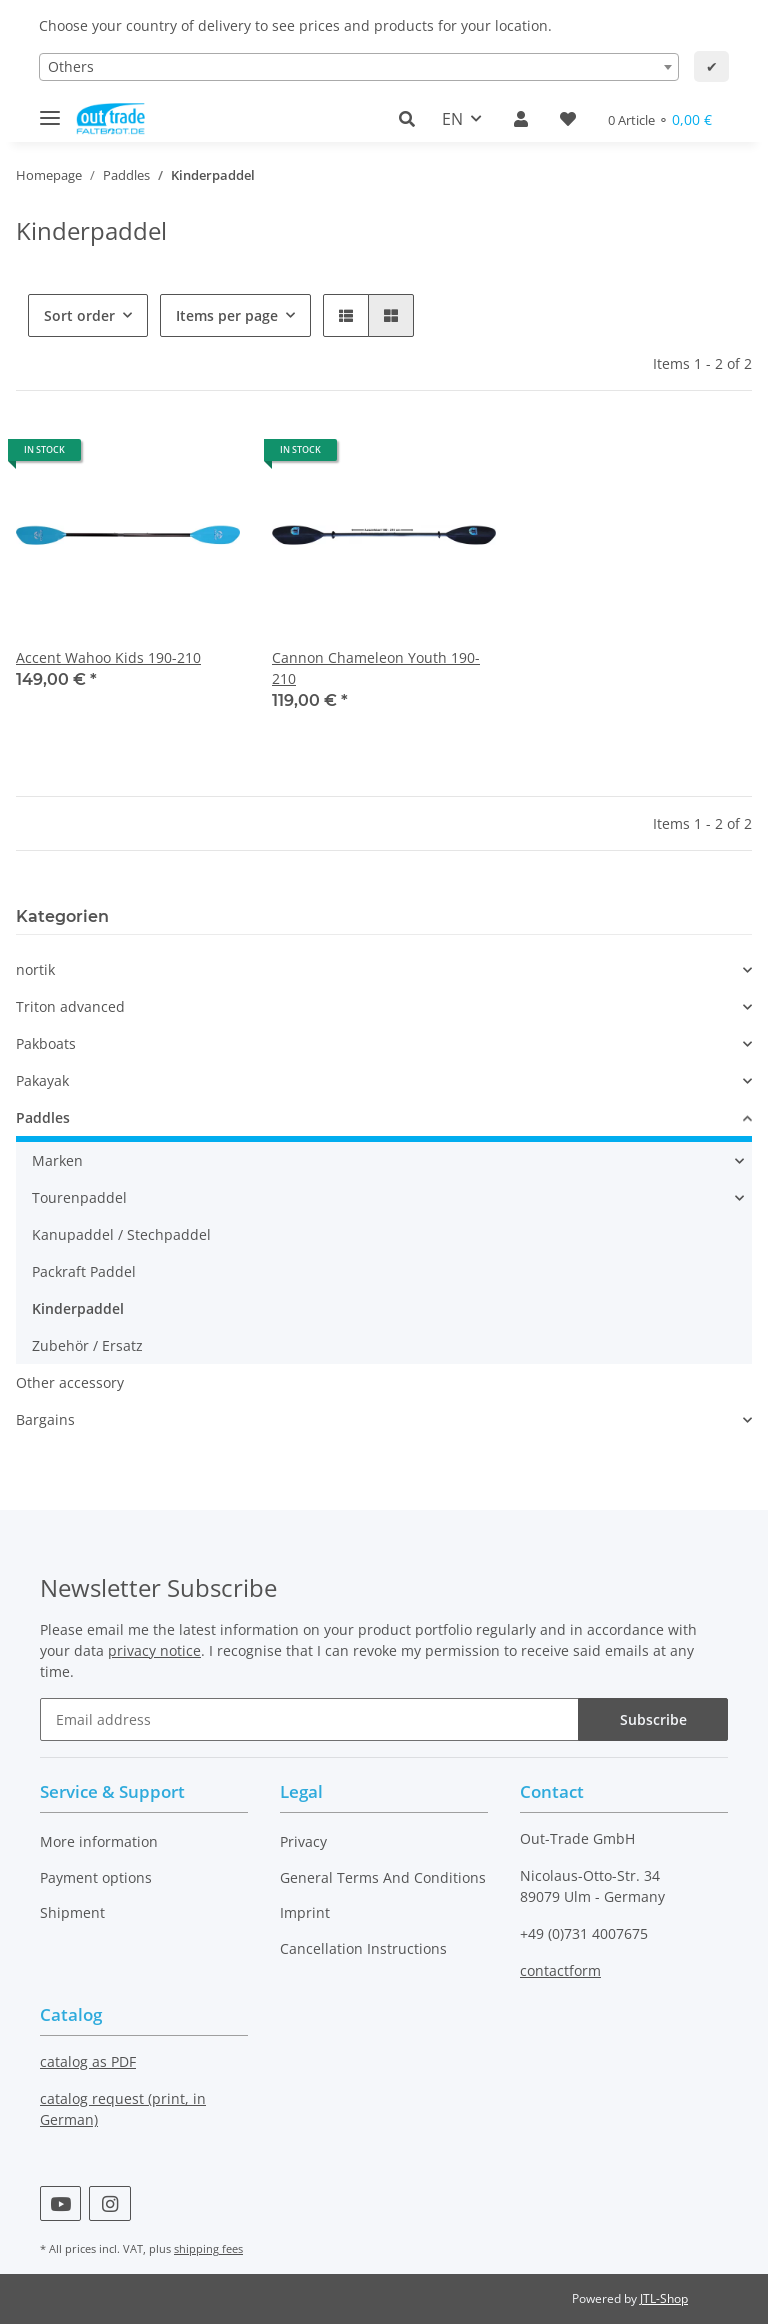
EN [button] (452, 119)
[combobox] (359, 67)
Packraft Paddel (84, 1271)
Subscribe (653, 1719)
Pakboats (46, 1043)
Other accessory (70, 1382)
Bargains (45, 1419)
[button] (412, 119)
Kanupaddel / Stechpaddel (121, 1234)
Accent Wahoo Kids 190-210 (108, 657)
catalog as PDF (88, 2061)
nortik (35, 969)
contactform (560, 1970)
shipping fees (208, 2248)
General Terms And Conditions (383, 1877)
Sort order (79, 315)
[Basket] (660, 119)
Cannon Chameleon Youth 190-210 (376, 668)
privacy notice (154, 1650)
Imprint (305, 1912)
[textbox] (359, 67)
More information (99, 1841)
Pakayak (42, 1080)
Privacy (303, 1841)
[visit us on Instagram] (109, 2203)
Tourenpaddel (79, 1197)
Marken (57, 1160)
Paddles (43, 1117)
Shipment (72, 1912)
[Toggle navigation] (50, 109)
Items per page (227, 315)
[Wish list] (568, 119)
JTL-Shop (664, 2298)
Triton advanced (70, 1006)
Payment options (96, 1877)
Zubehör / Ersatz (87, 1345)
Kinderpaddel (78, 1308)
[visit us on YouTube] (60, 2203)
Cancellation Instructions (363, 1948)
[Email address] (309, 1719)
